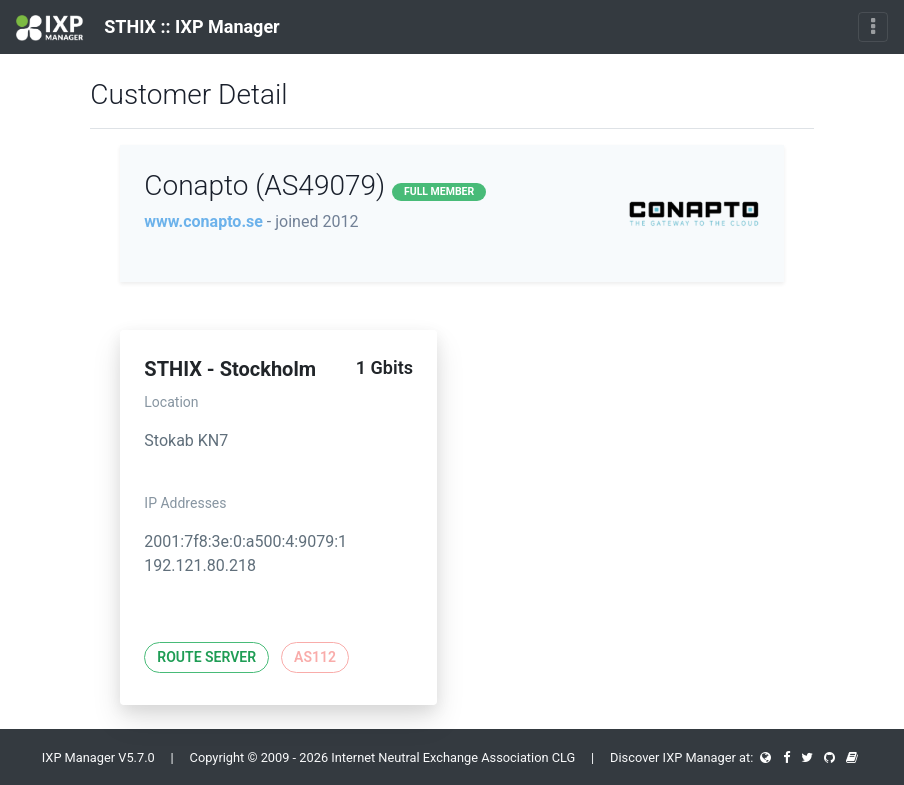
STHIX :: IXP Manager (148, 28)
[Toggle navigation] (873, 27)
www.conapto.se (203, 221)
